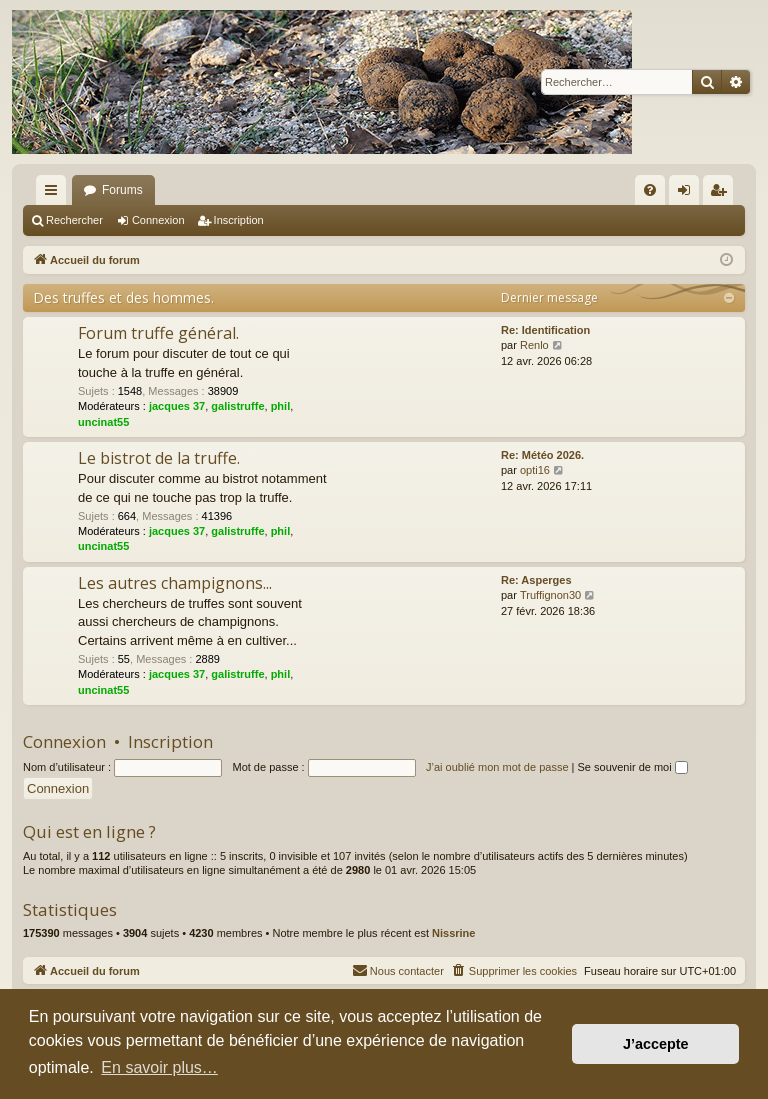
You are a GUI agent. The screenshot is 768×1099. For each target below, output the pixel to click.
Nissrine (453, 933)
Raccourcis (55, 194)
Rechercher (74, 220)
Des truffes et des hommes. (123, 297)
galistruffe (237, 406)
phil (281, 406)
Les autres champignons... (175, 583)
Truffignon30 (550, 595)
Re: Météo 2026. (542, 455)
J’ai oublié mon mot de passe (497, 767)
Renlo (534, 345)
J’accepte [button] (656, 1044)
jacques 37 (177, 406)
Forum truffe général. (158, 333)
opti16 (535, 470)
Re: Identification (545, 330)
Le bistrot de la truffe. (159, 458)
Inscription (239, 220)
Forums (122, 190)
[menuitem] (650, 190)
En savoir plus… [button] (159, 1067)
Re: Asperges (536, 580)
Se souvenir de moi (633, 767)
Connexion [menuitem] (688, 194)
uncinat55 (103, 422)
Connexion (158, 220)
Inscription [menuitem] (722, 194)
